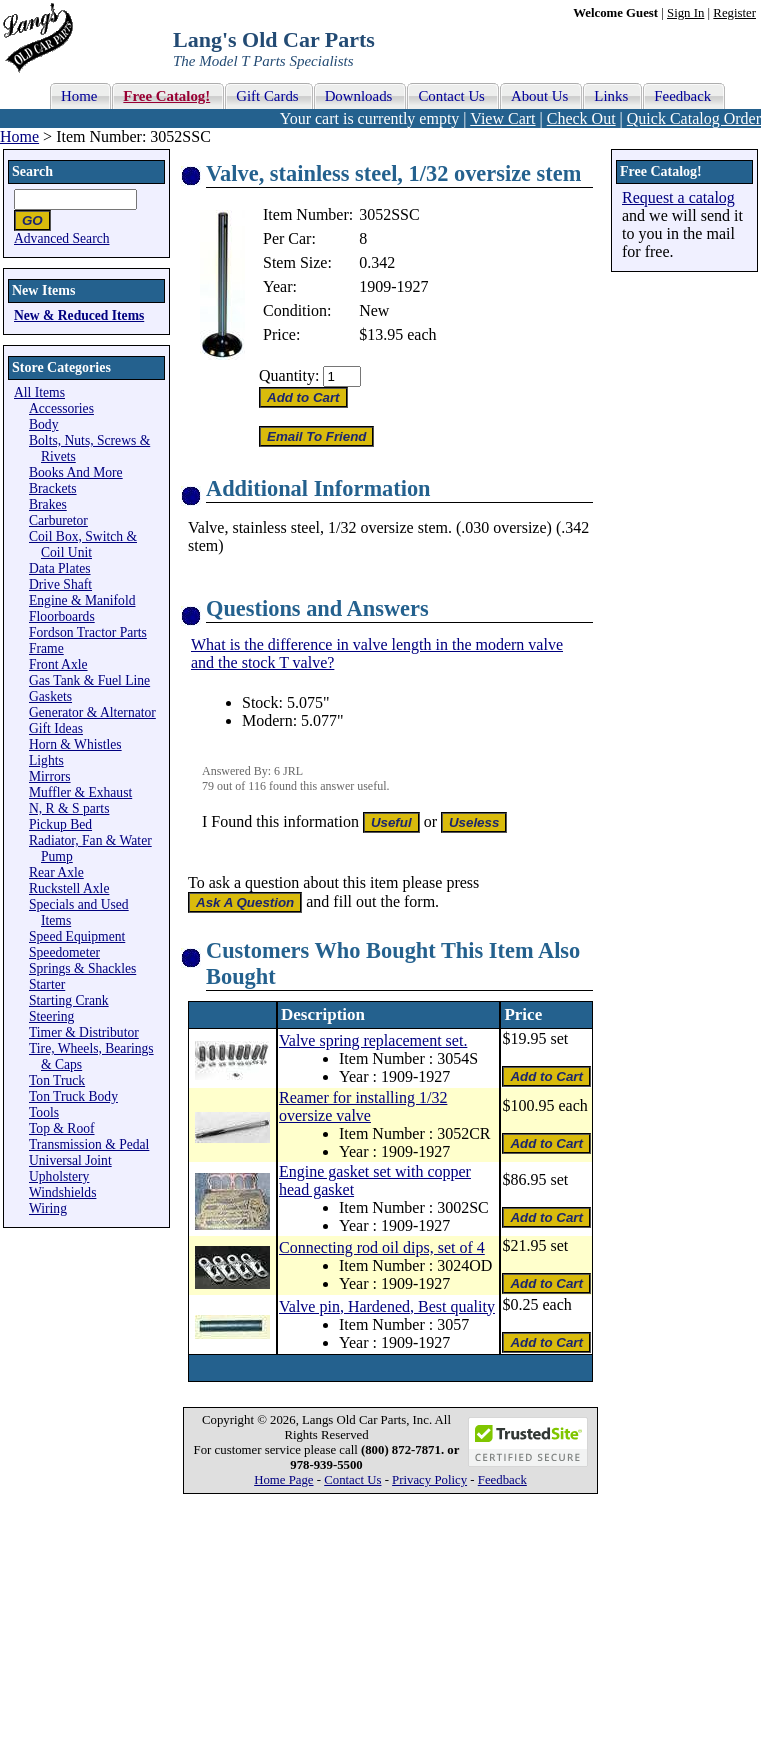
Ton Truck (57, 1080)
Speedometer (64, 952)
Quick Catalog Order (694, 118)
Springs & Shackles (82, 968)
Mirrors (50, 776)
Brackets (53, 488)
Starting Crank (69, 1000)
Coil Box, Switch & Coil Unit (83, 544)
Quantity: (289, 375)
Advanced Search (62, 238)
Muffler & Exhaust (80, 792)
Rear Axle (56, 872)
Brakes (48, 504)
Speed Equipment (77, 936)
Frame (46, 648)
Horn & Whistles (75, 744)
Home (19, 136)
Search (32, 171)
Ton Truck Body (73, 1096)
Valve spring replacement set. (373, 1040)
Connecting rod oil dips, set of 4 (382, 1247)
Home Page (283, 1480)
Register (734, 13)
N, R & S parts (69, 808)
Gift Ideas (56, 728)
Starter (47, 984)
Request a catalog (678, 197)
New (374, 310)
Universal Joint (70, 1160)
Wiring (48, 1208)
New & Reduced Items (79, 315)
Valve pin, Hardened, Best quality (387, 1306)
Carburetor (58, 520)
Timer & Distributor (84, 1032)
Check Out (581, 118)
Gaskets (50, 696)
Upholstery (59, 1176)
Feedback (502, 1480)
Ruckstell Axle (69, 888)
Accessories (61, 408)
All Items (39, 392)
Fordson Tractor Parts (88, 632)
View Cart (502, 118)
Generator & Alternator (92, 712)
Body (43, 424)
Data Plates (60, 568)
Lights (46, 760)
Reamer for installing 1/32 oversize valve (363, 1106)
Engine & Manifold (82, 600)
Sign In (685, 13)
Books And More (76, 472)
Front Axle (58, 664)
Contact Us (352, 1480)
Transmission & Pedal (89, 1144)
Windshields (62, 1192)
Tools (44, 1112)
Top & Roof (62, 1128)
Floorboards (62, 616)
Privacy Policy (429, 1480)
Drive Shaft (60, 584)
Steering (51, 1016)
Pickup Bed (60, 824)
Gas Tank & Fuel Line (89, 680)
